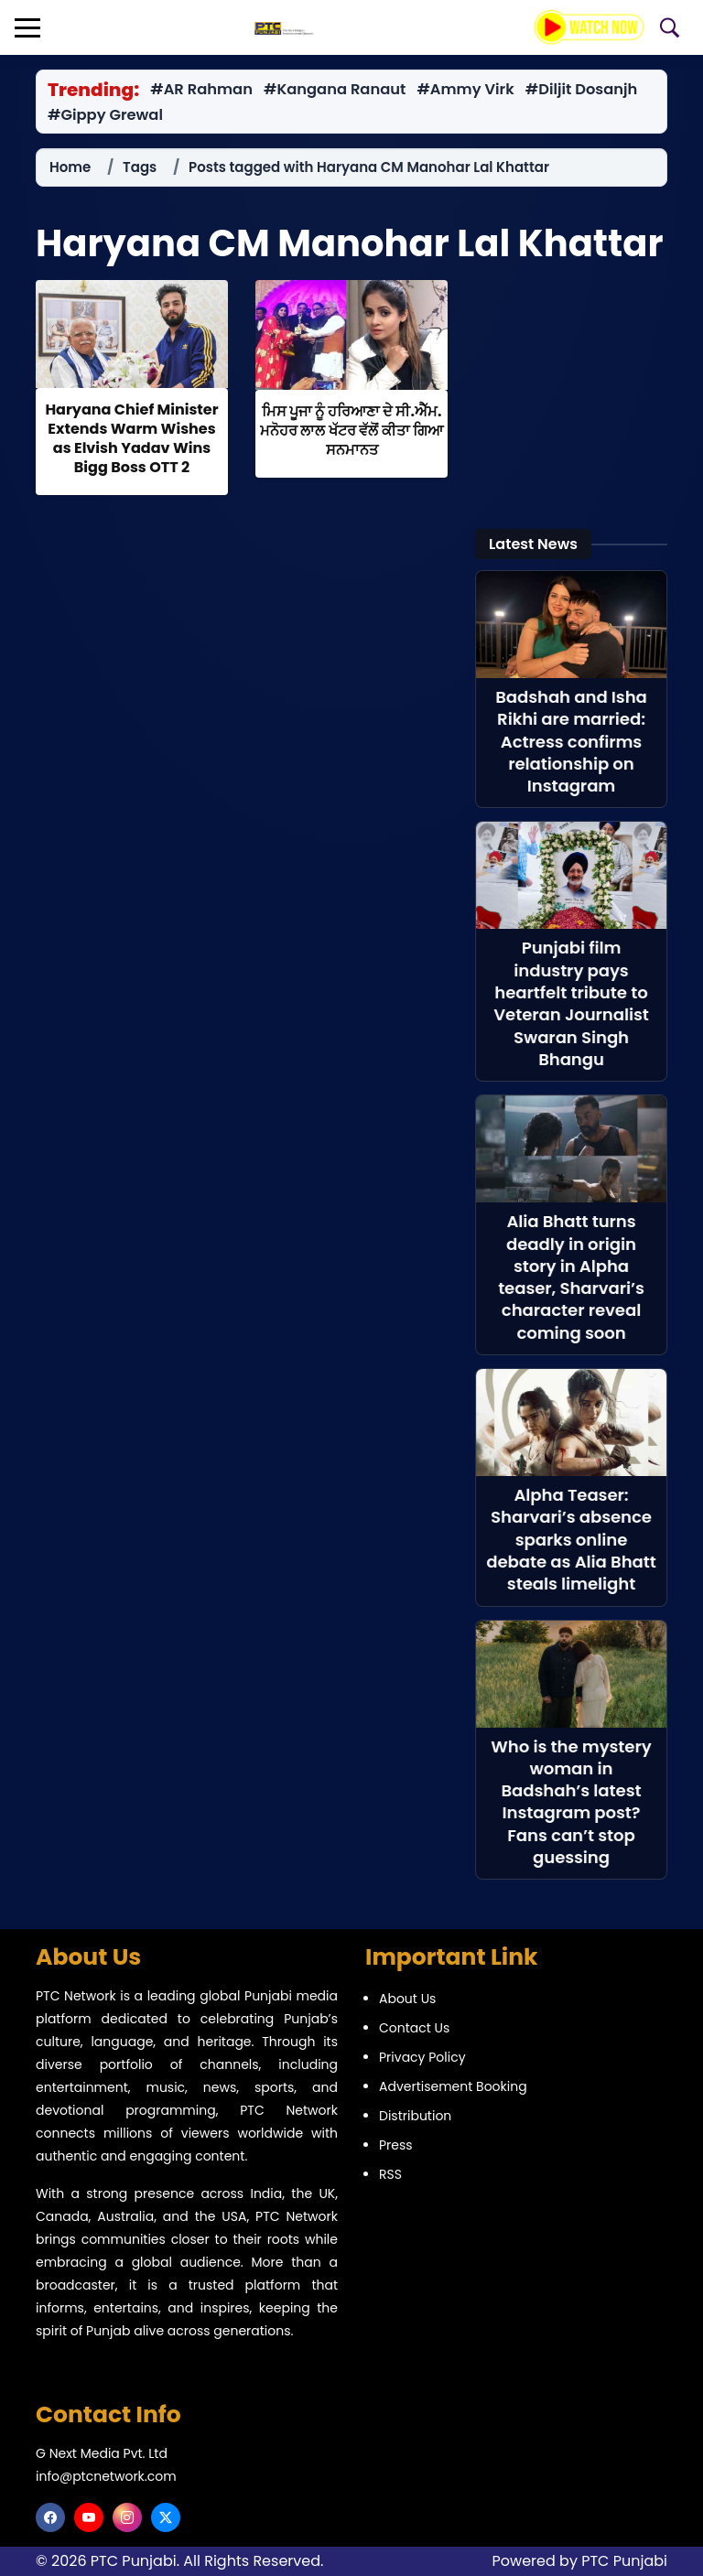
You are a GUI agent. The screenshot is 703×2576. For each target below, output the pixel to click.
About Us (407, 1998)
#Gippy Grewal (105, 115)
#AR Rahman (201, 89)
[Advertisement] (571, 393)
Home (70, 167)
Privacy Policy (422, 2057)
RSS (390, 2174)
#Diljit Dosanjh (581, 89)
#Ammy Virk (465, 89)
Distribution (415, 2116)
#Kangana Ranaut (335, 89)
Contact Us (414, 2028)
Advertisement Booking (453, 2086)
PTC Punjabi (624, 2560)
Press (396, 2145)
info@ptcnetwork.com (106, 2476)
